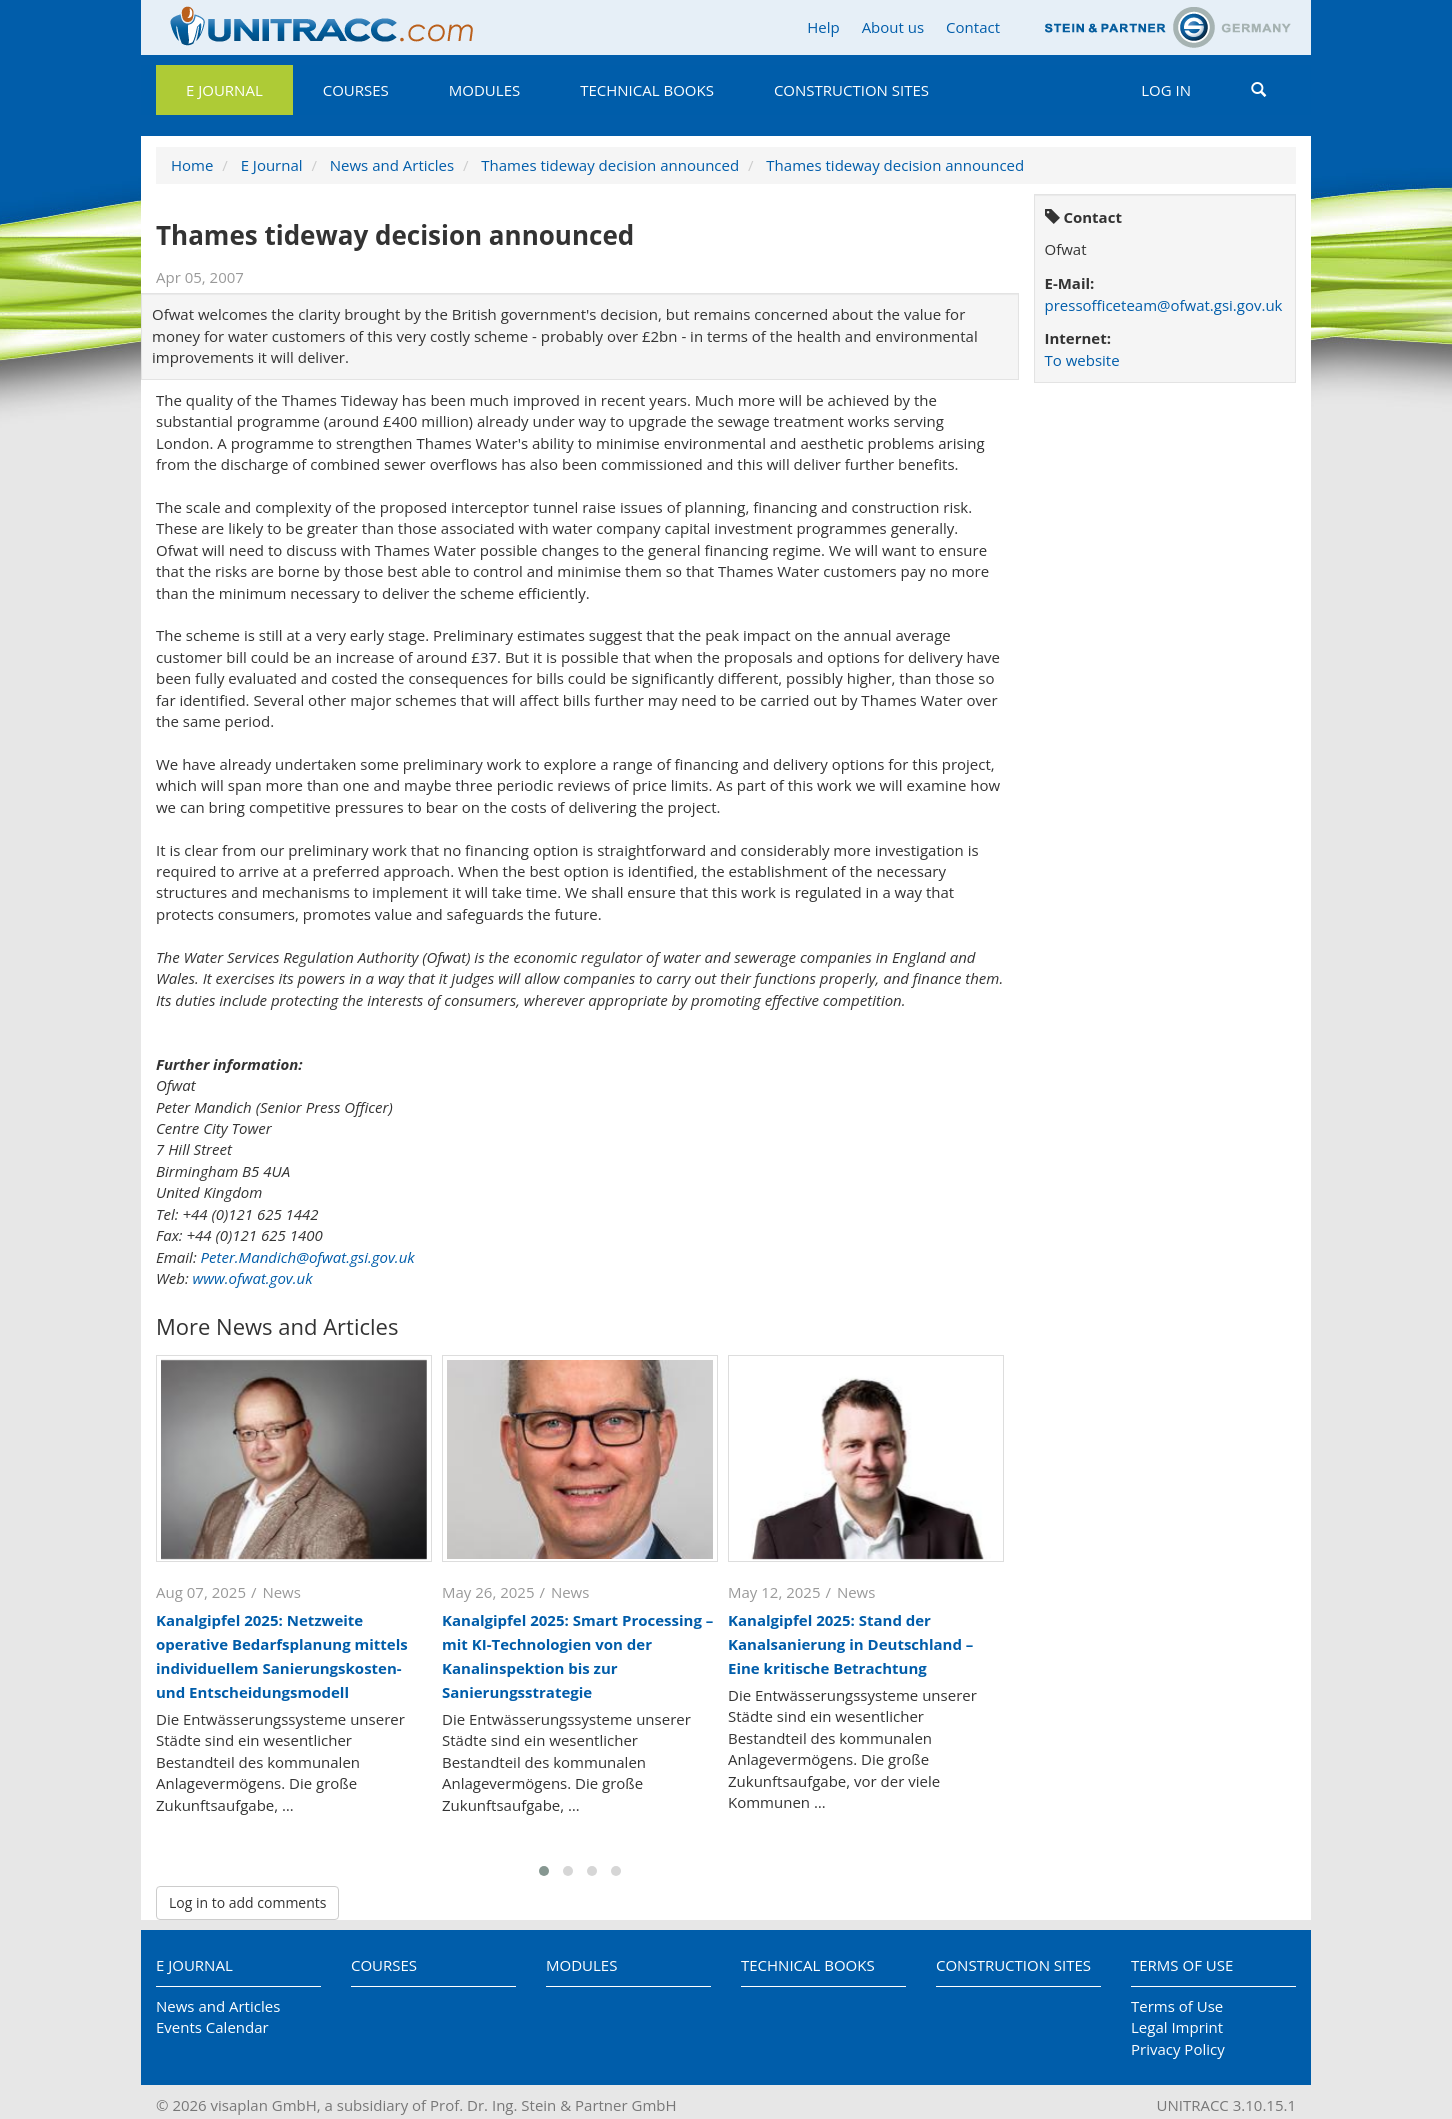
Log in (1166, 90)
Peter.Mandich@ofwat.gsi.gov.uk (308, 1257)
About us (893, 27)
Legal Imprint (1177, 2027)
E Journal (224, 90)
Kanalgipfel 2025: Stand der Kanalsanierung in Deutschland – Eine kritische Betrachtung (850, 1644)
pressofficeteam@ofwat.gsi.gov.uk (1164, 305)
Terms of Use (1182, 1965)
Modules (484, 90)
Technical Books (647, 90)
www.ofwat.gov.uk (253, 1278)
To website (1082, 360)
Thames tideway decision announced (610, 165)
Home (192, 165)
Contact (973, 27)
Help (823, 27)
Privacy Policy (1178, 2049)
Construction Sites (851, 90)
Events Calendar (212, 2027)
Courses (356, 90)
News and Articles (392, 165)
